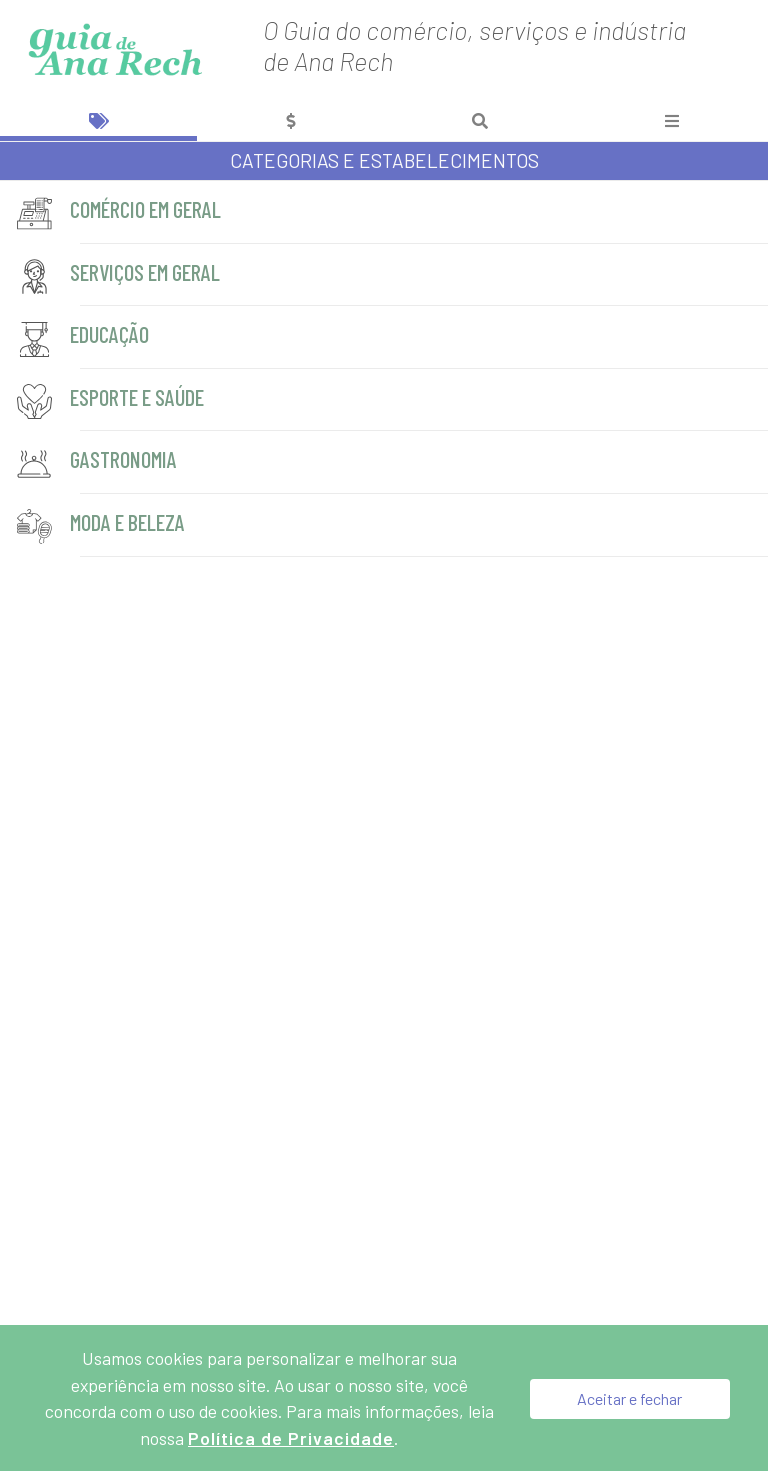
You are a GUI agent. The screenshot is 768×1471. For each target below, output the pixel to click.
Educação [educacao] (84, 338)
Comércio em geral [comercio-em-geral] (120, 213)
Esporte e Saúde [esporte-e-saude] (111, 401)
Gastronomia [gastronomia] (98, 463)
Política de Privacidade (291, 1438)
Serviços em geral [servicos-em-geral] (119, 276)
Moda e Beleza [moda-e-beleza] (102, 526)
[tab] (98, 120)
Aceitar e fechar (629, 1397)
